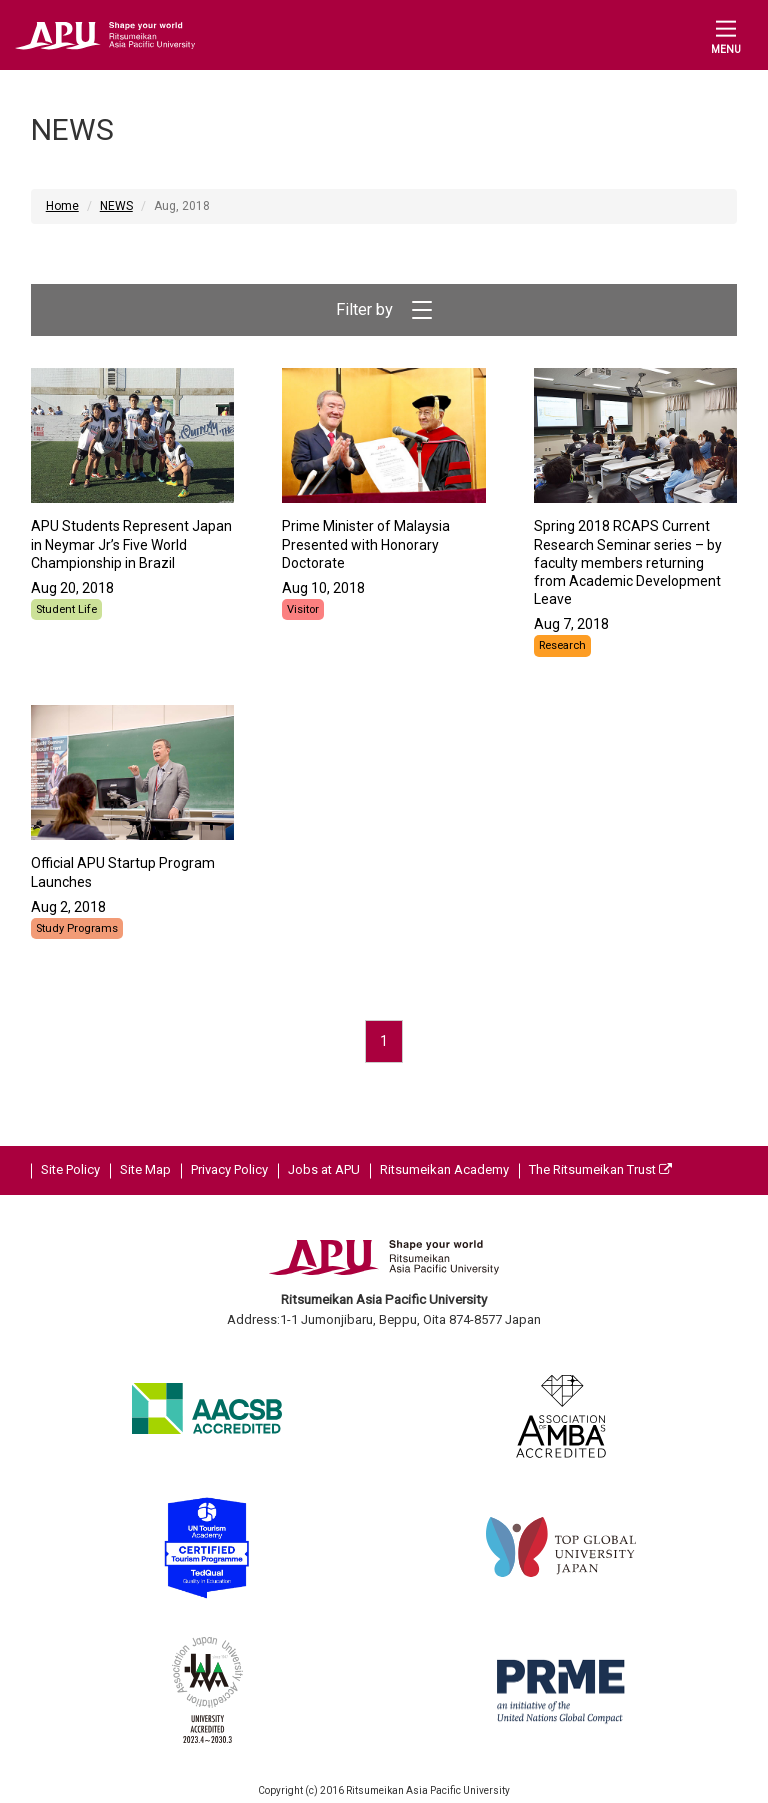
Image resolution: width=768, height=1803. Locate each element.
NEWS (116, 206)
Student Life (66, 609)
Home (62, 206)
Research (562, 645)
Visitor (303, 609)
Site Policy (70, 1169)
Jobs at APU (324, 1169)
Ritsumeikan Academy (444, 1169)
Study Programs (77, 928)
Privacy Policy (229, 1169)
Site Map (145, 1169)
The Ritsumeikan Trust (600, 1169)
